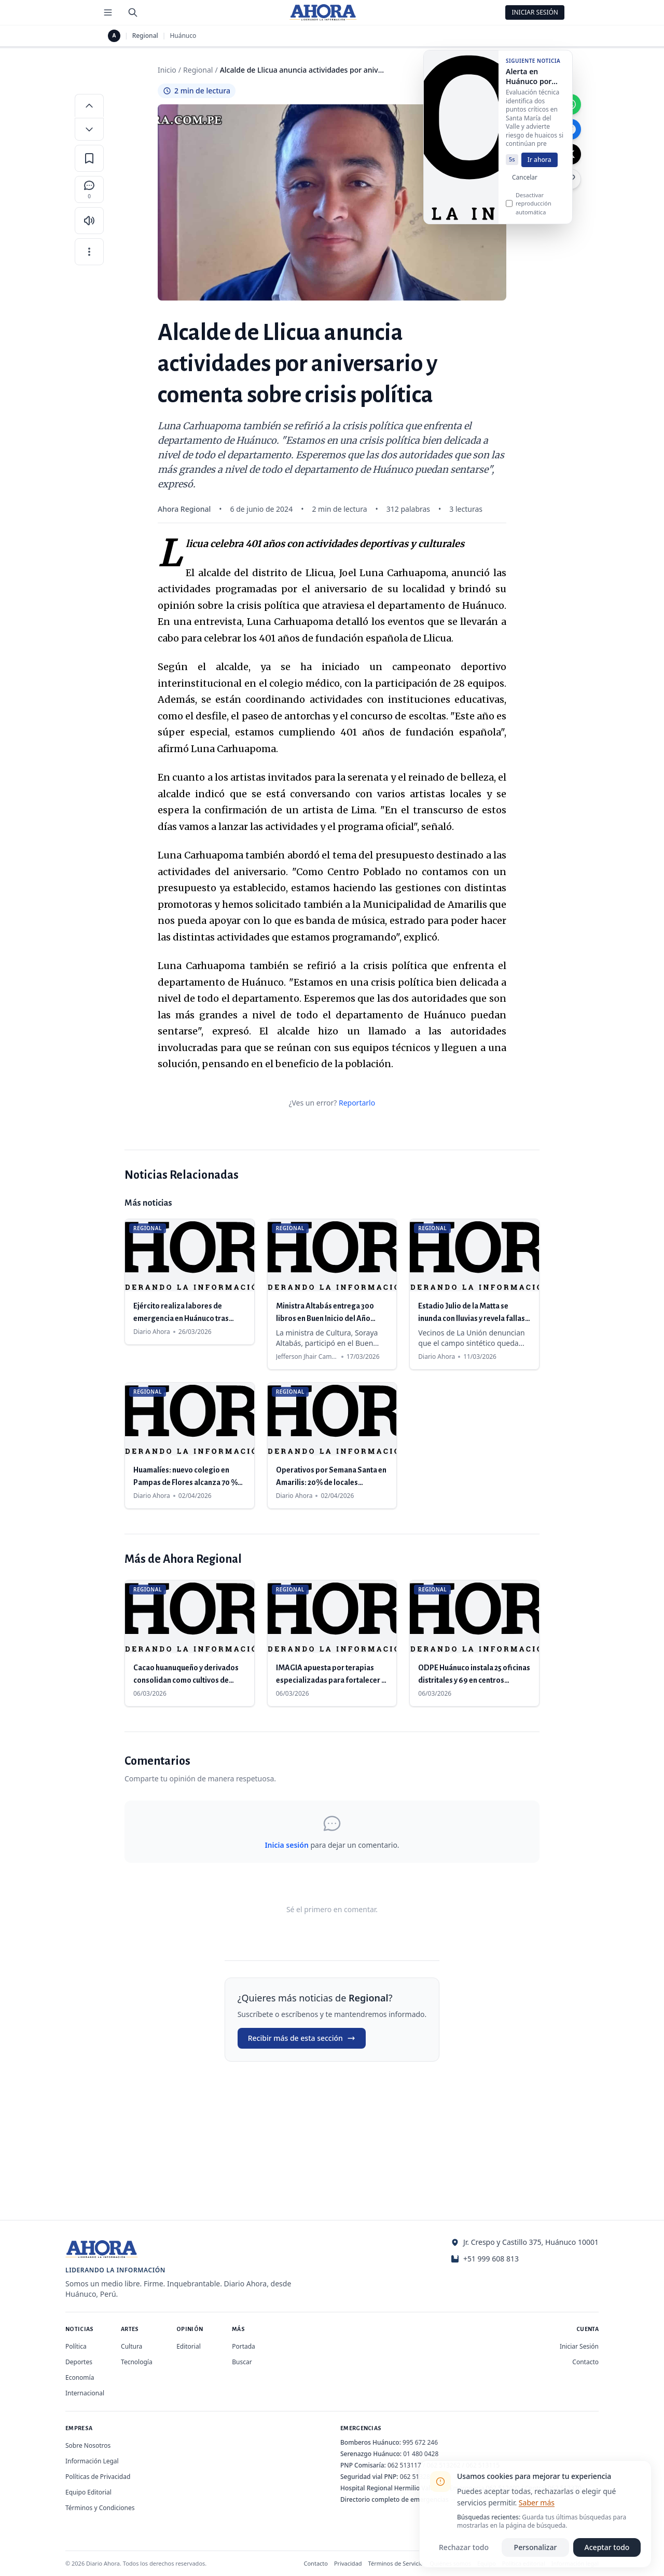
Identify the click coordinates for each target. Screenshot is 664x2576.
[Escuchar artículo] (89, 220)
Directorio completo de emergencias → (398, 2499)
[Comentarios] (89, 189)
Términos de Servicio (396, 2563)
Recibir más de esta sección (301, 2038)
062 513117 (404, 2465)
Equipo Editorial (88, 2492)
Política (76, 2346)
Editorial (188, 2346)
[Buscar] (133, 12)
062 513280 (417, 2476)
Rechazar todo (464, 2547)
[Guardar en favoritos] (89, 158)
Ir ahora (539, 166)
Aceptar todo (607, 2547)
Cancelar (524, 184)
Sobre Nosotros (87, 2445)
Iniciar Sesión (534, 12)
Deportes (78, 2361)
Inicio (167, 70)
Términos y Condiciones (99, 2507)
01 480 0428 (420, 2453)
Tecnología (137, 2361)
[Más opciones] (89, 251)
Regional (145, 36)
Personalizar (535, 2547)
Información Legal (92, 2461)
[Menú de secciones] (108, 12)
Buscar (242, 2361)
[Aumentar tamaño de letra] (89, 105)
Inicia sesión (286, 1845)
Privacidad (348, 2563)
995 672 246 (420, 2442)
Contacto (585, 2361)
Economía (79, 2377)
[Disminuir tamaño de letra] (89, 129)
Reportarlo (357, 1103)
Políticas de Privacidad (97, 2476)
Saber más (537, 2502)
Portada (243, 2346)
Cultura (131, 2346)
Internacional (84, 2393)
